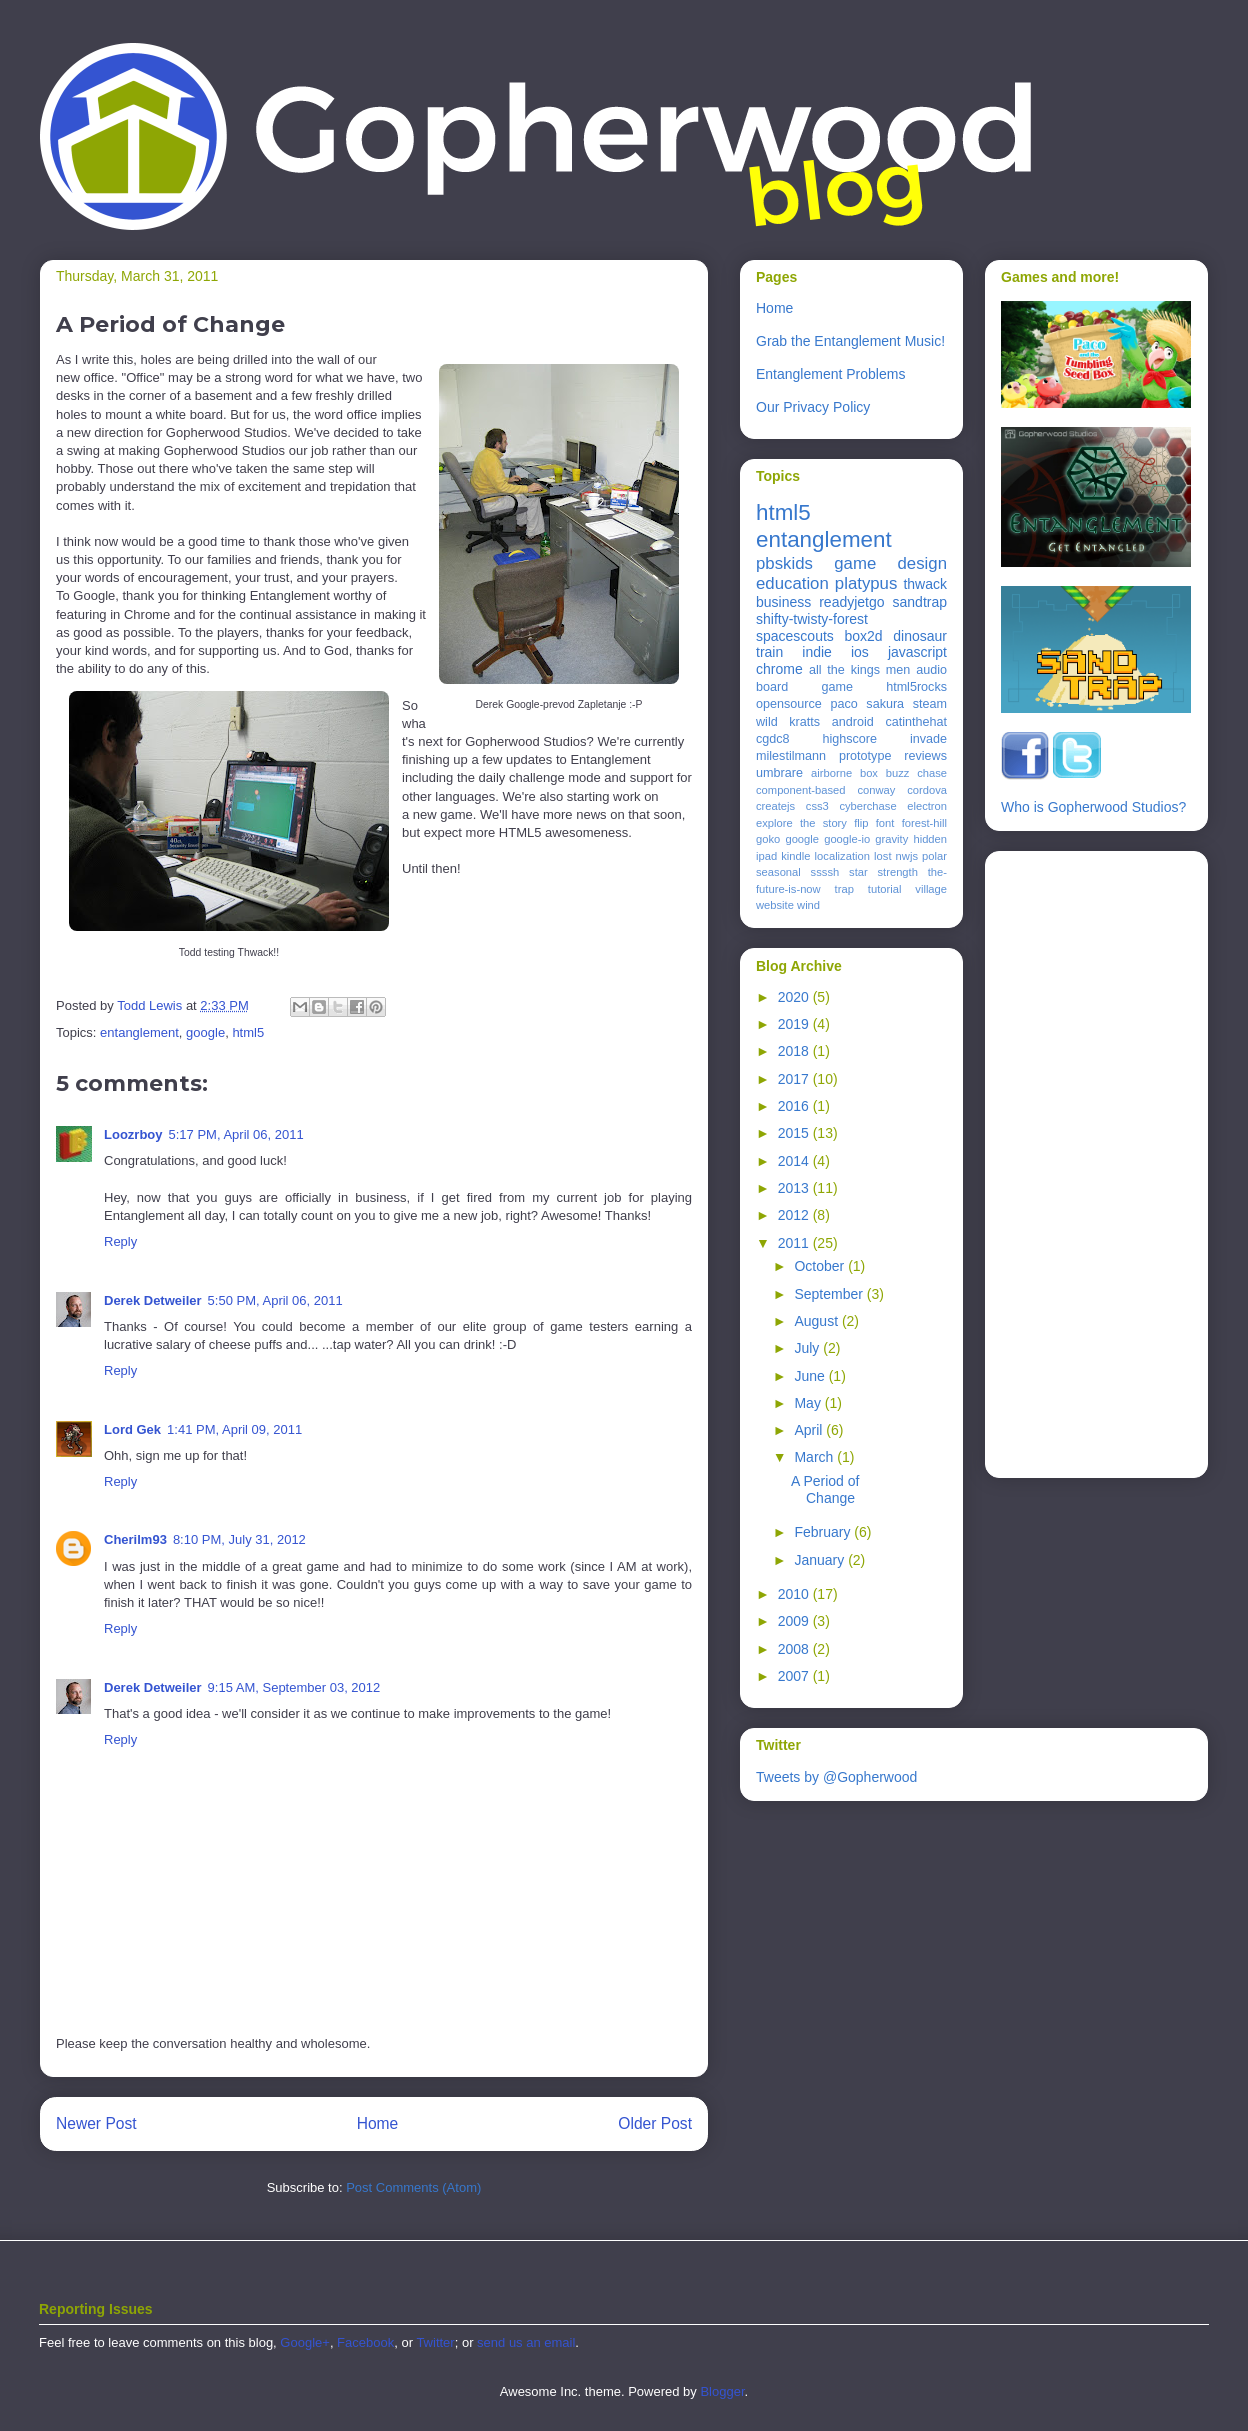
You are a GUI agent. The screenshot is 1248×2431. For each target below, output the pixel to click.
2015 (795, 1133)
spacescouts (795, 636)
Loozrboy (133, 1134)
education (792, 583)
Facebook (365, 2342)
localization (842, 856)
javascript (917, 652)
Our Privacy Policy (813, 407)
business (783, 602)
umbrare (779, 773)
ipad (766, 856)
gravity (891, 839)
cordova (927, 790)
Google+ (305, 2342)
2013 (795, 1188)
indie (817, 652)
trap (844, 889)
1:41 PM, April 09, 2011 (234, 1429)
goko (768, 839)
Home (378, 2123)
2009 (795, 1621)
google (205, 1032)
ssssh (825, 872)
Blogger (722, 2391)
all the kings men (859, 670)
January (821, 1560)
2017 (795, 1079)
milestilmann (791, 756)
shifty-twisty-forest (812, 619)
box (869, 773)
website (775, 905)
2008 (795, 1649)
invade (928, 739)
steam (930, 704)
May (809, 1403)
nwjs (907, 856)
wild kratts (788, 722)
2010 (795, 1594)
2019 (795, 1024)
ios (860, 652)
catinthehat (916, 722)
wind (808, 905)
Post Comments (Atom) (413, 2187)
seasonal (778, 872)
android (853, 722)
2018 (795, 1051)
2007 (795, 1676)
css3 (817, 806)
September (830, 1294)
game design (890, 563)
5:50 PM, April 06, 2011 (275, 1300)
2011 (795, 1243)
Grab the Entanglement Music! (850, 341)
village (931, 889)
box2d (863, 636)
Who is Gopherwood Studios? (1093, 807)
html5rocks (916, 687)
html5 (248, 1032)
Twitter (435, 2342)
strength (898, 872)
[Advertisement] (1081, 1159)
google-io (847, 839)
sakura (885, 704)
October (821, 1266)
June (811, 1376)
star (858, 872)
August (817, 1321)
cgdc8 (773, 739)
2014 (795, 1161)
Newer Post (96, 2123)
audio (931, 670)
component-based (801, 790)
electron (927, 806)
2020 (795, 997)
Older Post (655, 2123)
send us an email (526, 2342)
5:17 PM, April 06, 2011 (236, 1134)
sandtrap (920, 602)
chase (932, 773)
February (824, 1532)
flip (861, 823)
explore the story (801, 823)
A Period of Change (825, 1489)
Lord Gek (132, 1429)
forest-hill (924, 823)
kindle (795, 856)
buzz (898, 773)
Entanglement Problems (830, 374)
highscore (849, 739)
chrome (779, 669)
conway (876, 790)
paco (843, 704)
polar (934, 856)
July (808, 1348)
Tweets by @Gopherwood (836, 1777)
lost (882, 856)
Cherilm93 (135, 1539)
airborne (831, 773)
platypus (866, 583)
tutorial (885, 889)
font (885, 823)
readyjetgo (851, 602)
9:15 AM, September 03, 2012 (294, 1687)
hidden (930, 839)
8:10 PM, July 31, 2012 (239, 1539)
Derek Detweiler (153, 1300)
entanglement (139, 1032)
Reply (120, 1241)
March (815, 1457)
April (810, 1430)
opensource (789, 704)
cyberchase (867, 806)
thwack (925, 584)
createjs (775, 806)
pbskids (784, 563)
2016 (795, 1106)
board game (804, 687)
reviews (925, 756)
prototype (865, 756)
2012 (795, 1215)
